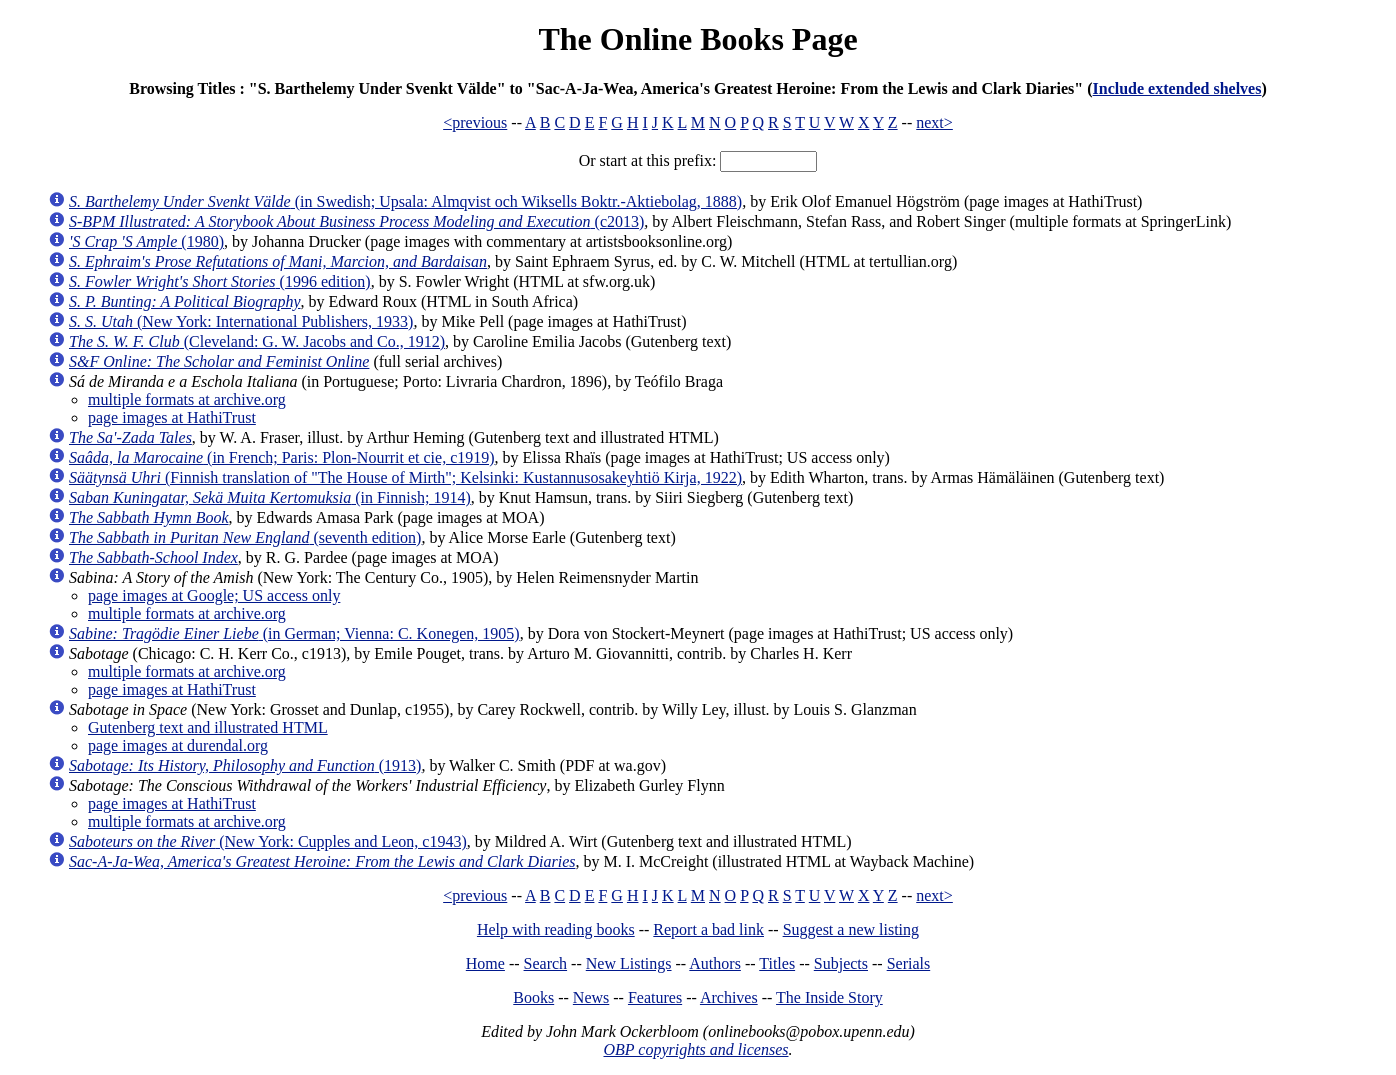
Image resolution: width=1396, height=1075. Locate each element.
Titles (777, 963)
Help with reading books (556, 929)
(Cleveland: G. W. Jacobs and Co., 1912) (257, 341)
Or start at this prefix (645, 160)
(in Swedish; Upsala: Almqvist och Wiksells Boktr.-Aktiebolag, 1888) (405, 201)
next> (934, 122)
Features (655, 997)
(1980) (146, 241)
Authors (715, 963)
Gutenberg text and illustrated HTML (208, 727)
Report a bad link (708, 929)
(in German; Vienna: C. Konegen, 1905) (294, 633)
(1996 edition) (220, 281)
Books (533, 997)
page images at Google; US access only (214, 595)
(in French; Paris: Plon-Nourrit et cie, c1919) (282, 457)
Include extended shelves (1177, 88)
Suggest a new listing (851, 929)
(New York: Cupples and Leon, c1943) (268, 841)
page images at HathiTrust (172, 417)
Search (546, 963)
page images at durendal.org (178, 745)
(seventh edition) (245, 537)
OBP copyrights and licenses (695, 1049)
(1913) (245, 765)
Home (485, 963)
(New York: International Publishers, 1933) (241, 321)
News (591, 997)
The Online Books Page (697, 39)
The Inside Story (829, 997)
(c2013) (356, 221)
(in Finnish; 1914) (270, 497)
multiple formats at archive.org (187, 399)
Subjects (841, 963)
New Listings (629, 963)
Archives (729, 997)
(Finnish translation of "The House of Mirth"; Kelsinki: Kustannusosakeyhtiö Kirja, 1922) (405, 477)
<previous (475, 122)
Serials (909, 963)
